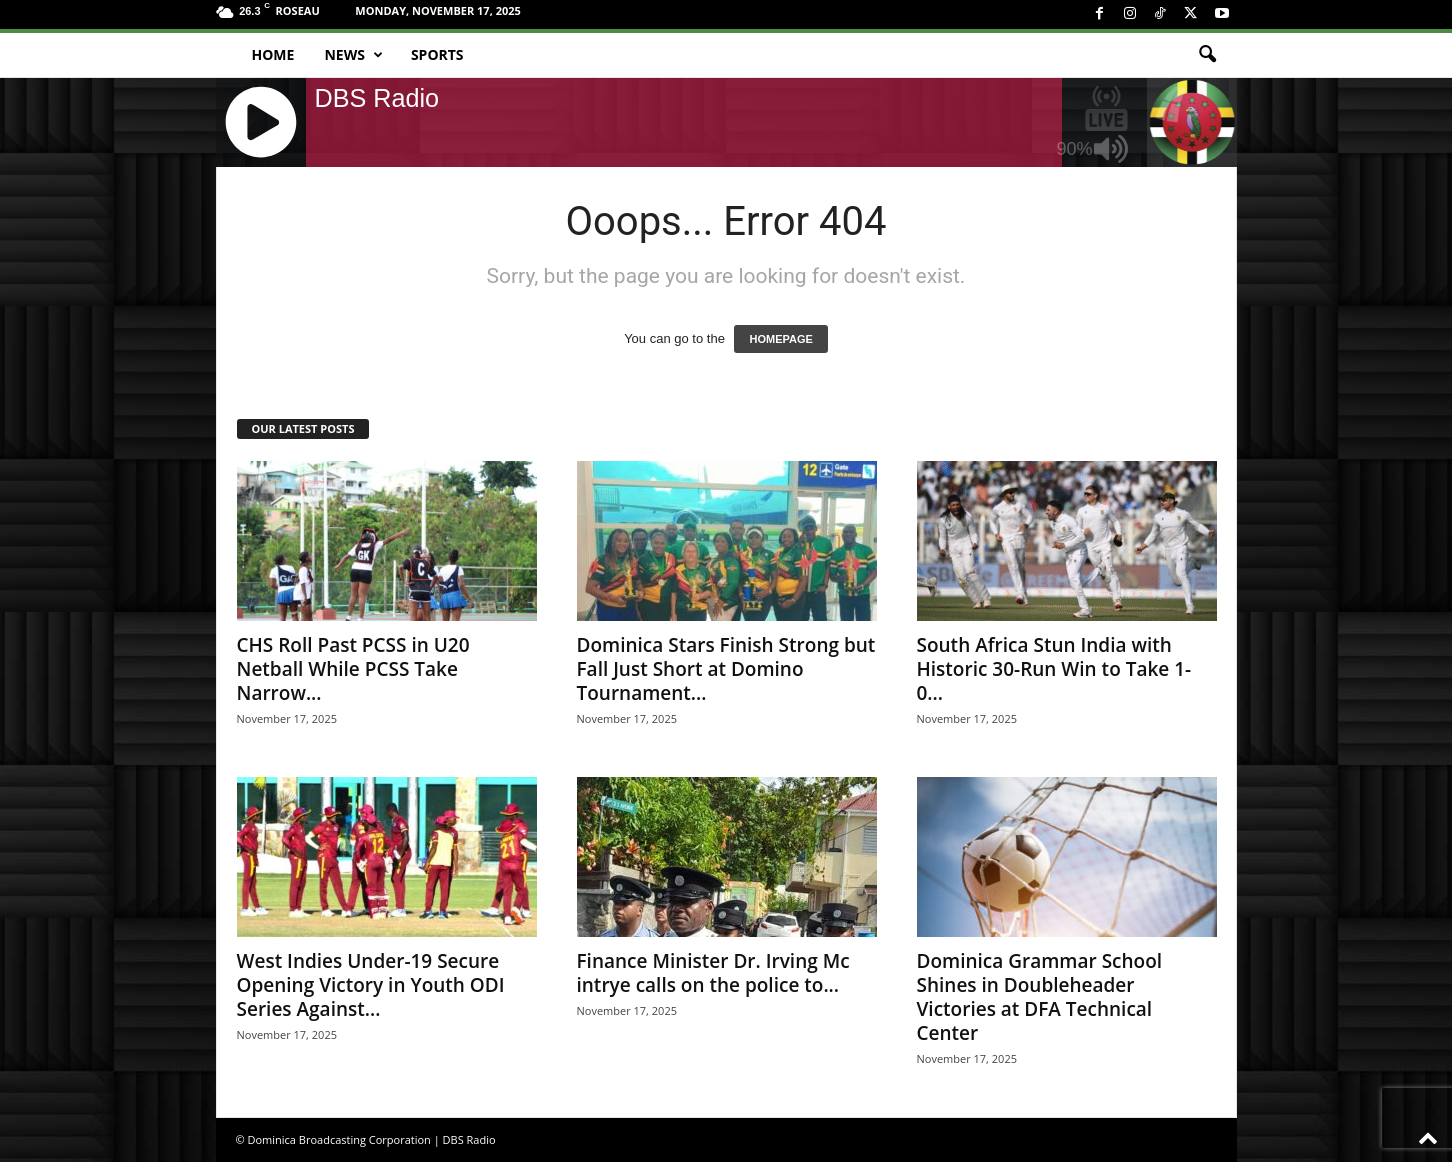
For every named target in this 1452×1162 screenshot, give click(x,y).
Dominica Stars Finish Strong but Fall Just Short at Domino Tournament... (726, 669)
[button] (1207, 55)
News (353, 55)
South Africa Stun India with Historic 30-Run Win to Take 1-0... (1054, 669)
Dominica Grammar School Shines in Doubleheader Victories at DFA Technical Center (1040, 997)
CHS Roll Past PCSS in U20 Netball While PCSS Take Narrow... (353, 669)
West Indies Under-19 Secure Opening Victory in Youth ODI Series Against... (371, 985)
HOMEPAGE (780, 339)
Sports (437, 54)
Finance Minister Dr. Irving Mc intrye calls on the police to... (713, 973)
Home (273, 54)
